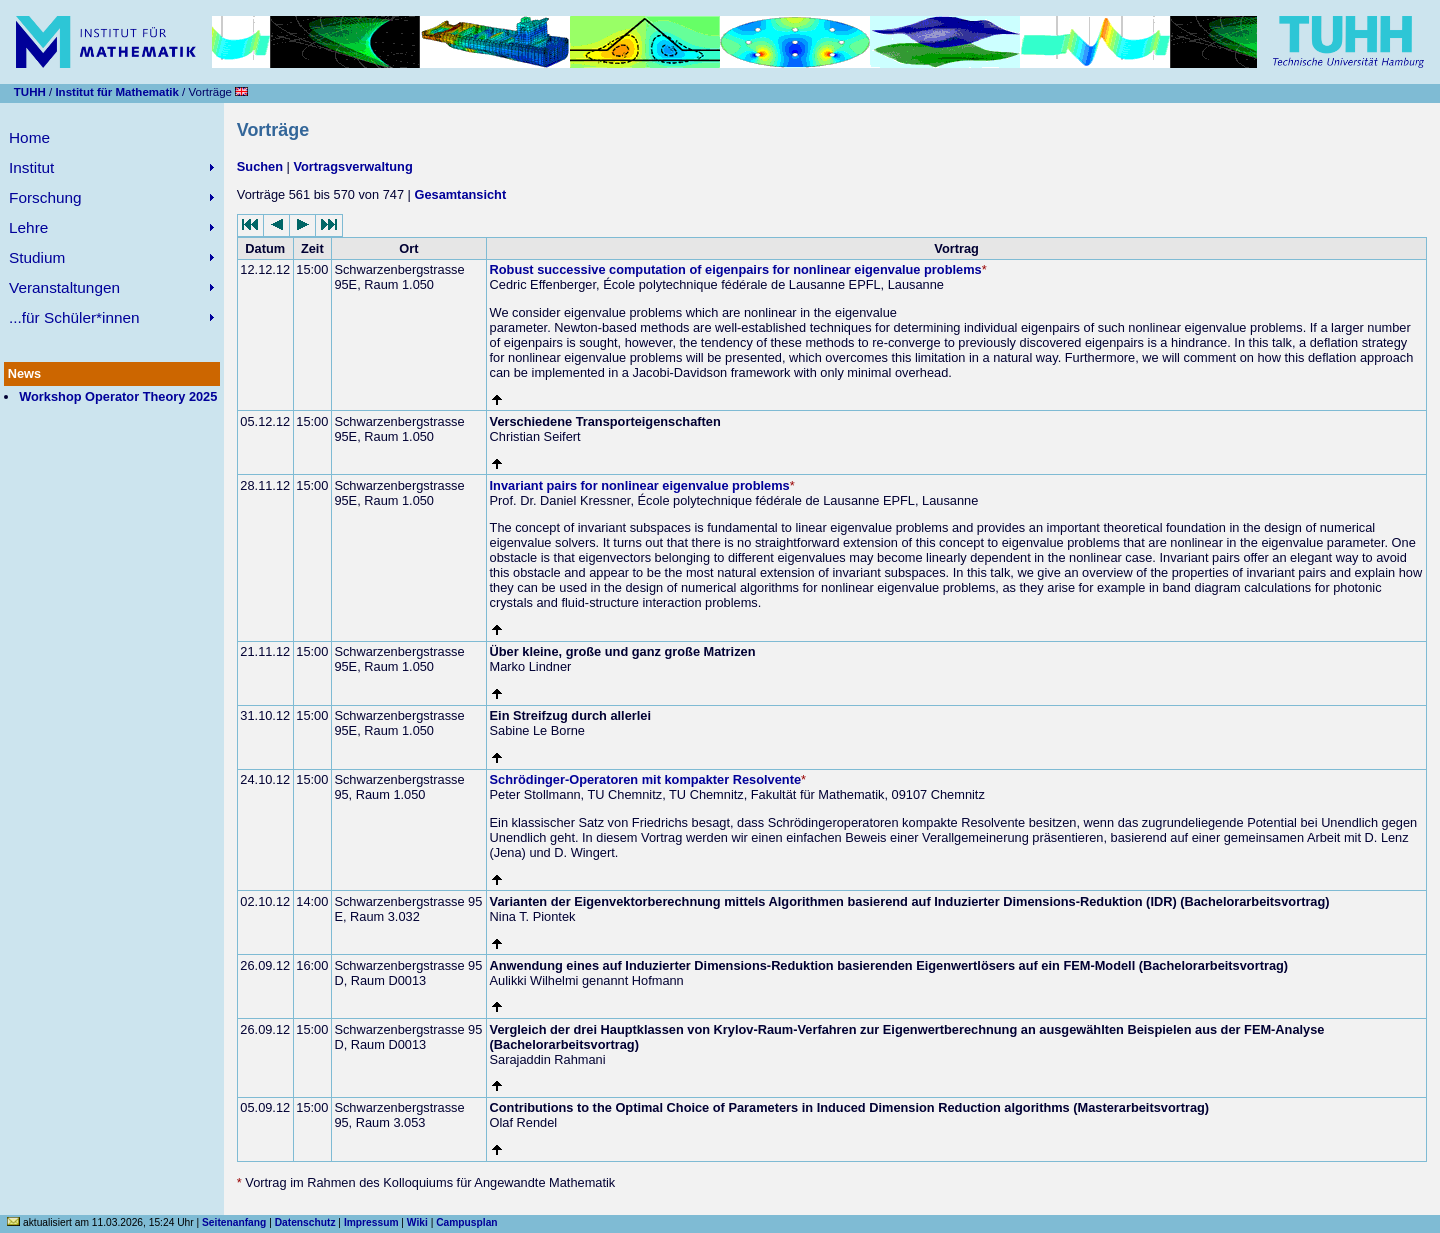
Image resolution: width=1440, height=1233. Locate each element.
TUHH (30, 92)
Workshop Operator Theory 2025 (118, 396)
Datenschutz (305, 1222)
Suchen (260, 166)
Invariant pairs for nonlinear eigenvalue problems (640, 485)
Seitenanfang (234, 1222)
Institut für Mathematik (116, 92)
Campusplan (466, 1222)
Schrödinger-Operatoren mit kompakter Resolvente (645, 779)
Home (29, 137)
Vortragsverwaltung (352, 166)
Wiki (417, 1222)
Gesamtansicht (460, 194)
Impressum (371, 1222)
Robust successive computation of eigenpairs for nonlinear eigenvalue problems (736, 269)
